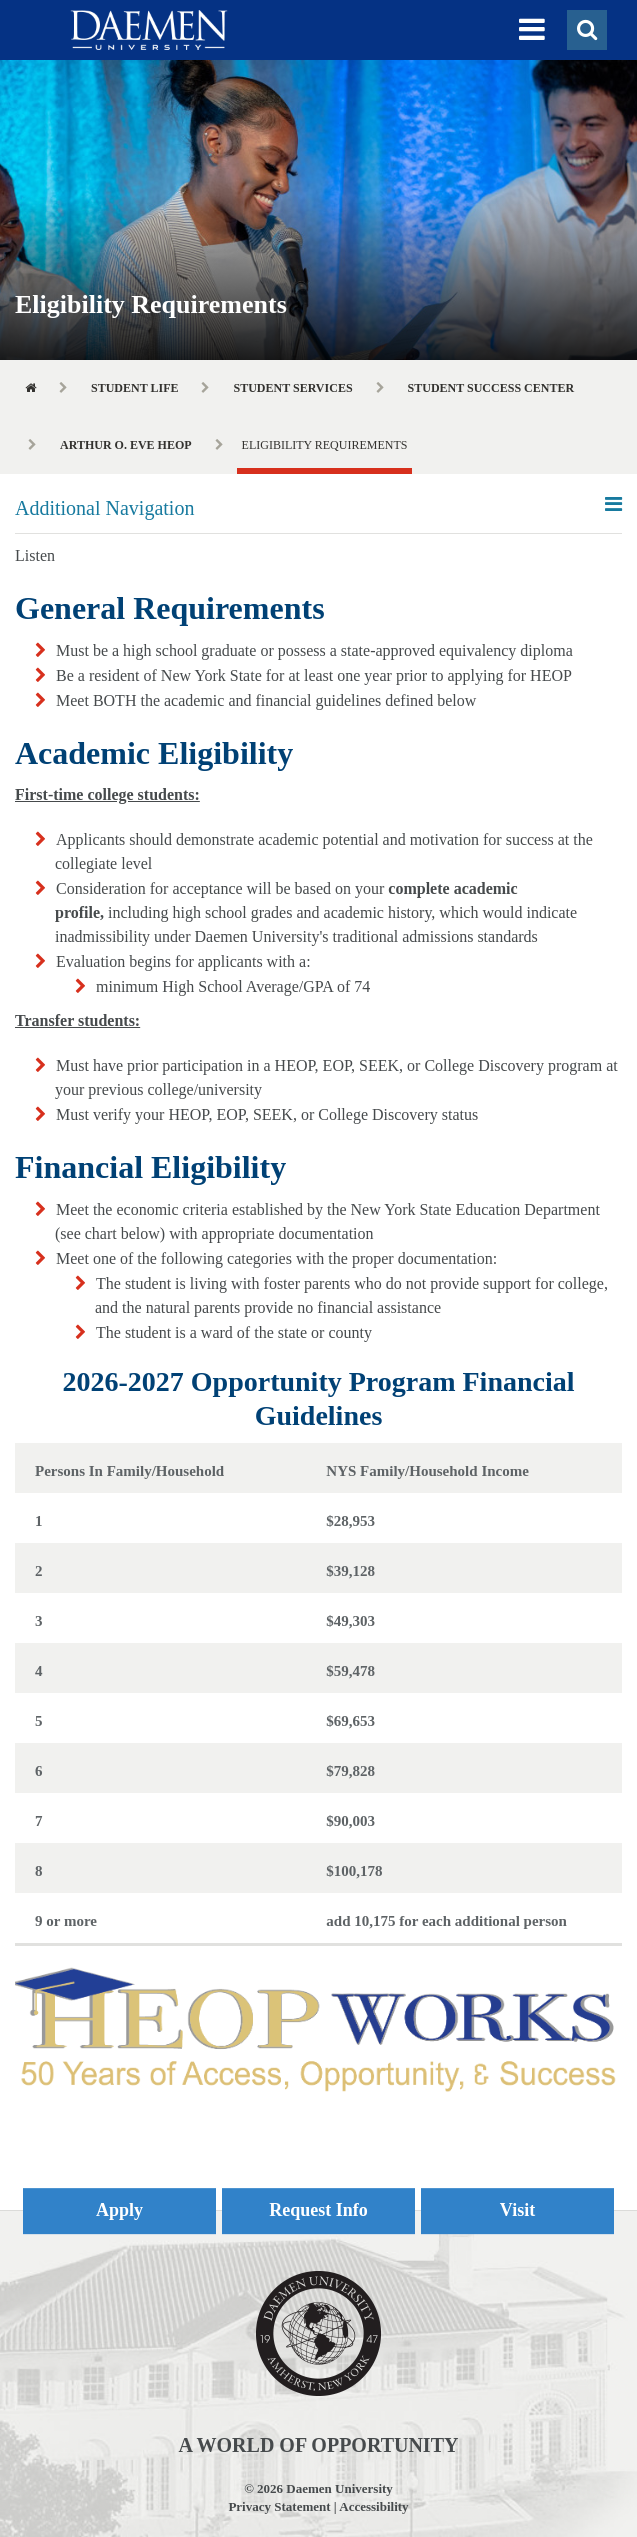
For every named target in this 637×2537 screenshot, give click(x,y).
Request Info (318, 2210)
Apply (119, 2210)
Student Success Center (491, 388)
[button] (532, 30)
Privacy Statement (279, 2506)
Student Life (134, 388)
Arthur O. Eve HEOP (126, 445)
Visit (517, 2210)
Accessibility (373, 2506)
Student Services (292, 388)
